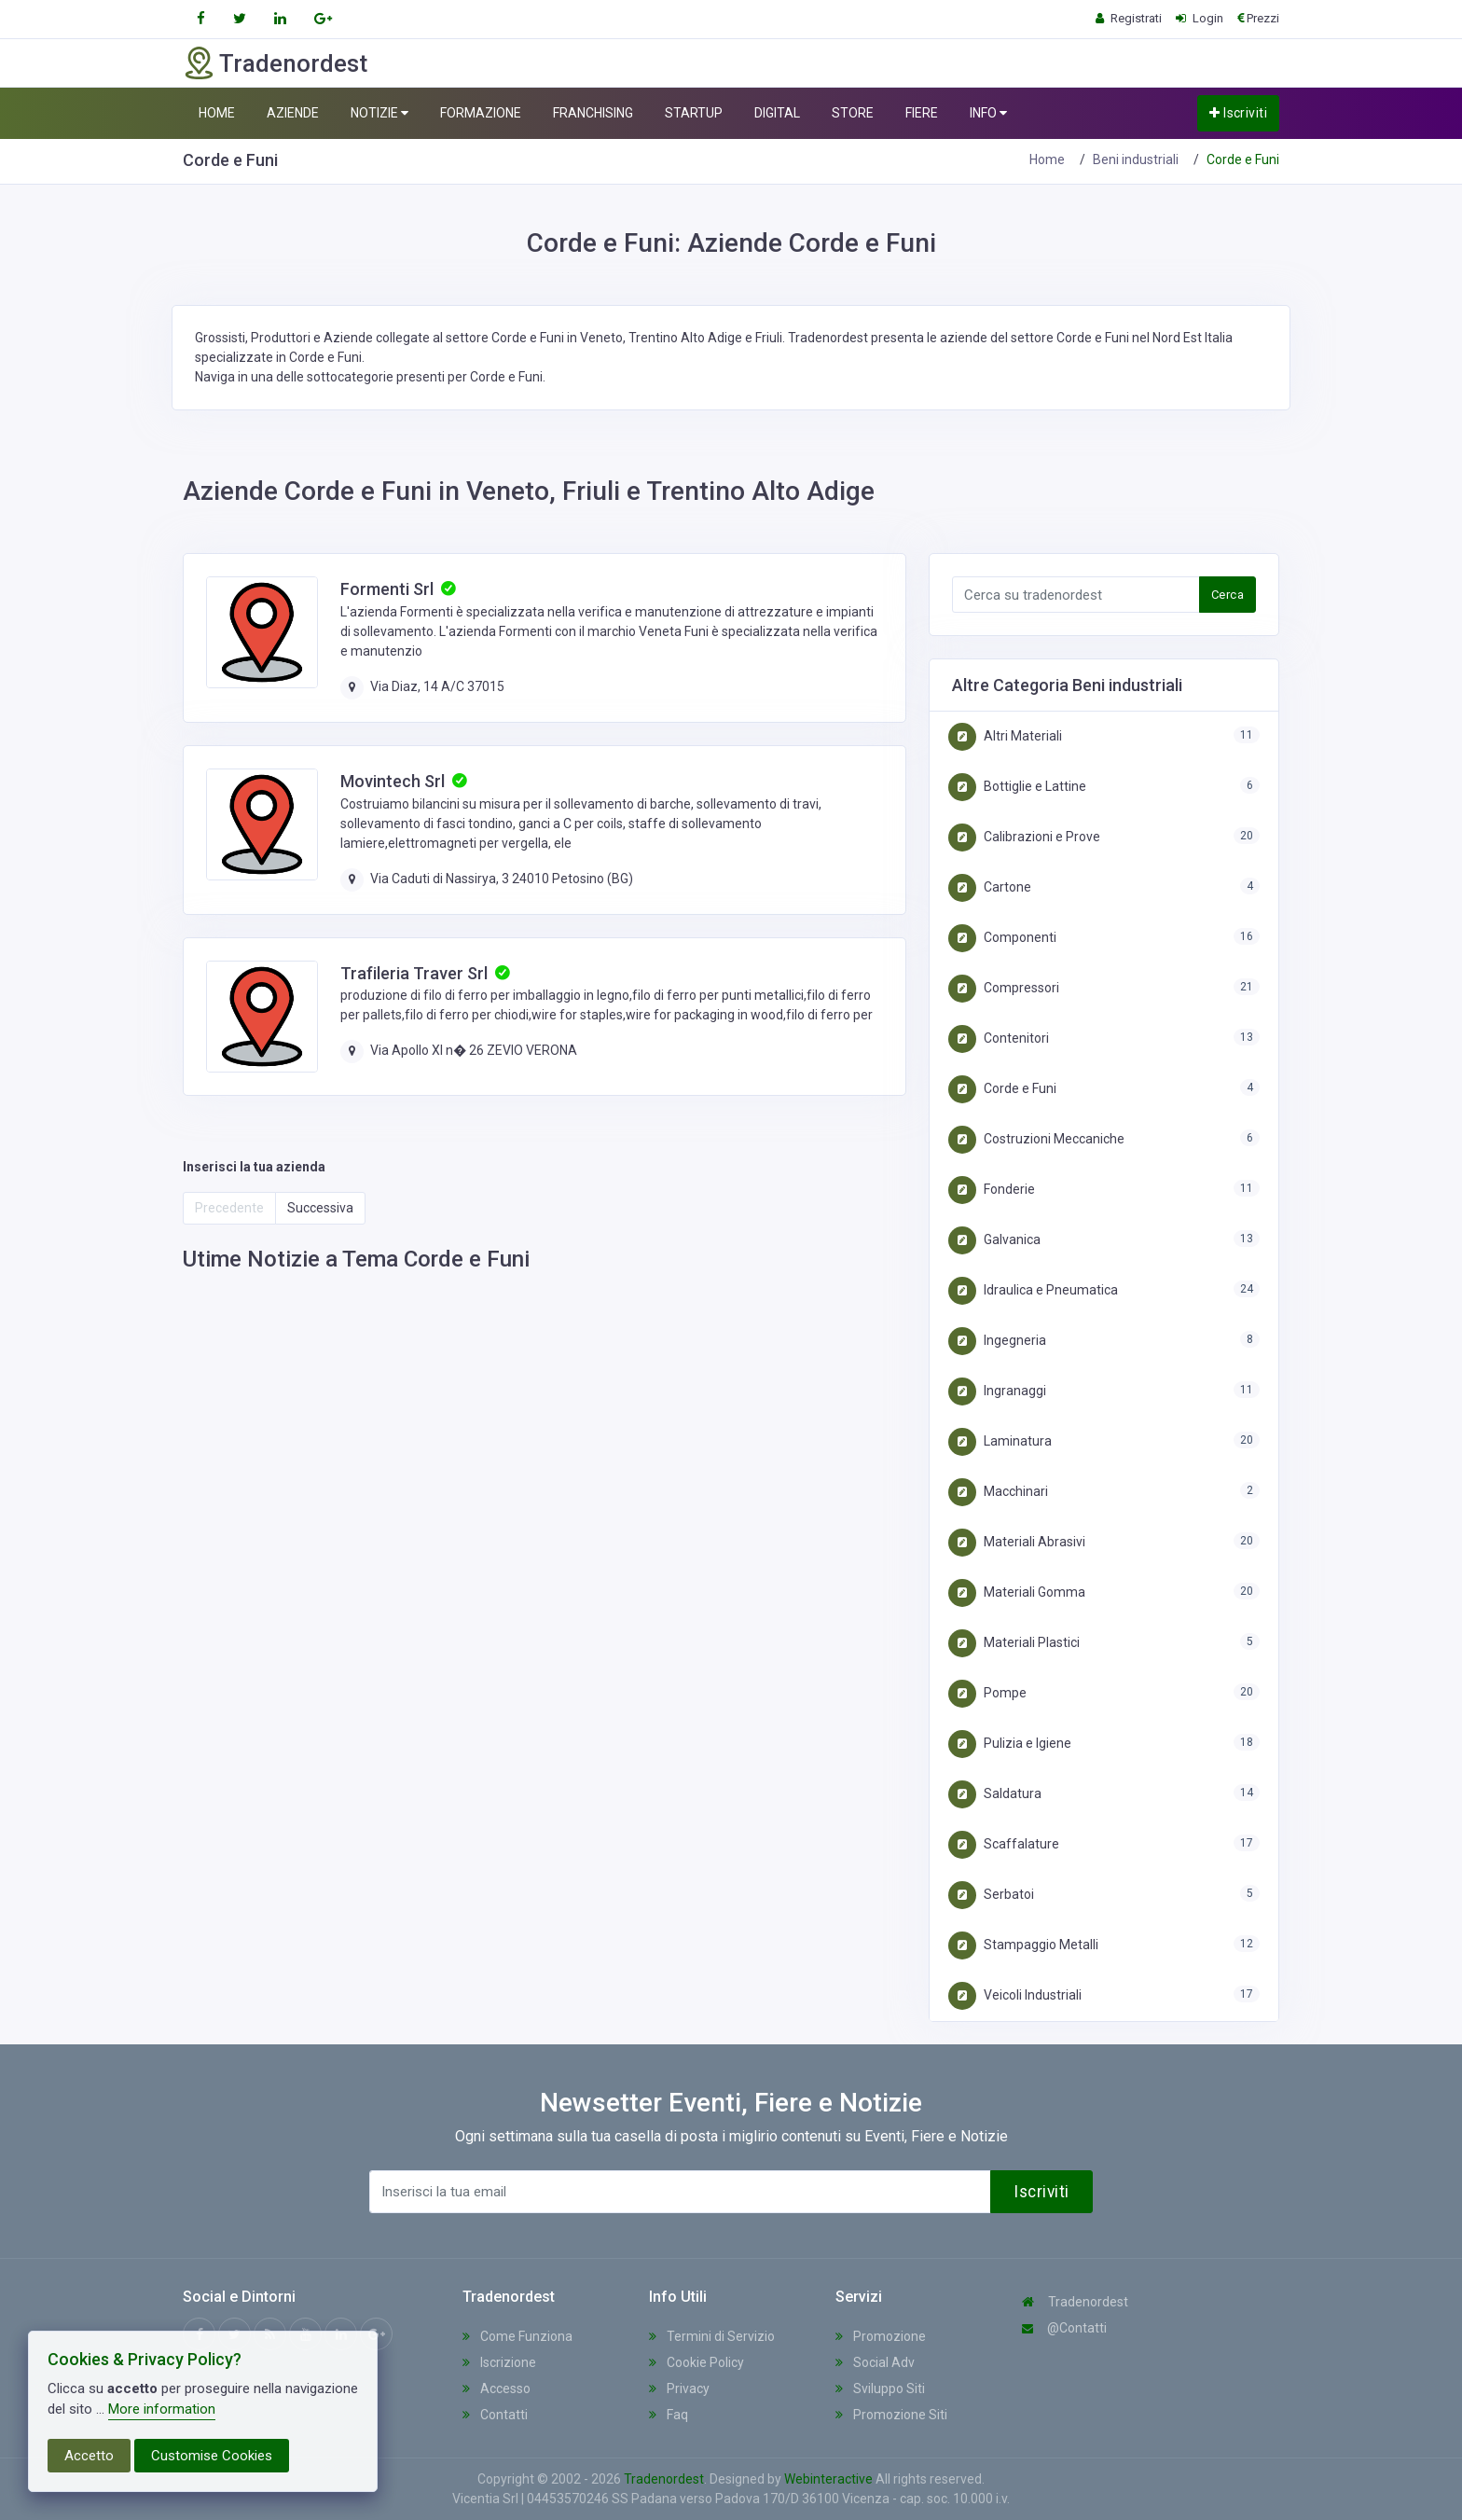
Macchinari (998, 1491)
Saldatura (994, 1793)
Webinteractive (830, 2479)
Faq (668, 2414)
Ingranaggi (997, 1390)
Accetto (89, 2455)
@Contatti (1064, 2327)
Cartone (989, 886)
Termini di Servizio (712, 2336)
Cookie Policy (696, 2362)
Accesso (496, 2388)
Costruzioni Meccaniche (1036, 1138)
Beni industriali (1136, 159)
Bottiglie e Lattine (1017, 786)
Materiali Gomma (1016, 1592)
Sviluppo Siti (880, 2388)
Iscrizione (499, 2362)
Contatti (495, 2414)
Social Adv (875, 2362)
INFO (988, 113)
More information (161, 2409)
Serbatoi (991, 1894)
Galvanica (994, 1239)
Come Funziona (517, 2336)
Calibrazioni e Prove (1024, 836)
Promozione (880, 2336)
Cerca (1227, 595)
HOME (217, 112)
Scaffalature (1003, 1843)
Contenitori (998, 1038)
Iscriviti (1238, 112)
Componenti (1002, 937)
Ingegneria (997, 1340)
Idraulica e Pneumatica (1033, 1289)
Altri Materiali (1005, 735)
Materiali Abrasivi (1016, 1541)
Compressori (1003, 987)
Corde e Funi (1002, 1088)
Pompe (987, 1692)
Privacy (679, 2388)
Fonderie (991, 1189)
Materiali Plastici (1014, 1642)
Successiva (320, 1207)
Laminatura (1000, 1440)
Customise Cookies (211, 2455)
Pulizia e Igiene (1009, 1743)
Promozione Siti (891, 2414)
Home (1047, 159)
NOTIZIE (379, 113)
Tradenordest (1075, 2301)
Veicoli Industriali (1015, 1994)
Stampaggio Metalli (1023, 1944)
